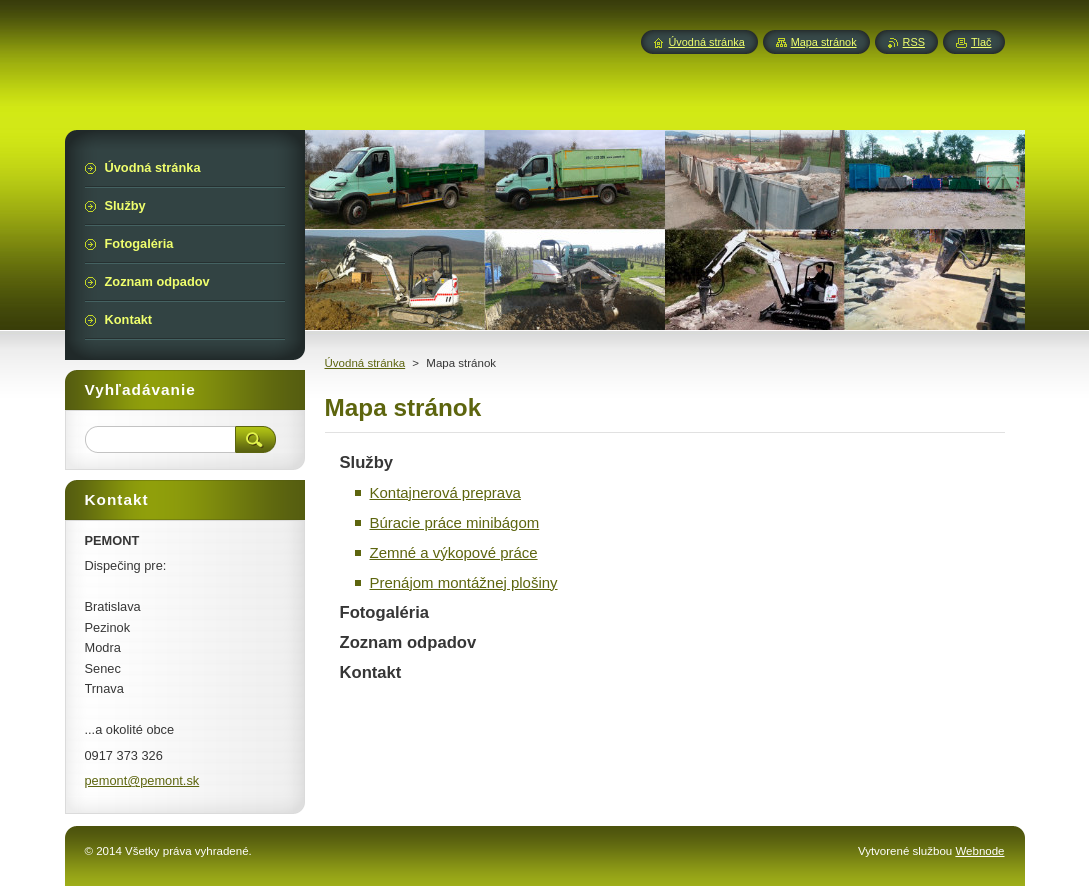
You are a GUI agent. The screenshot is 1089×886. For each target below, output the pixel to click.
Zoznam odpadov (408, 642)
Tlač (981, 42)
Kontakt (371, 672)
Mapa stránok (824, 42)
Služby (367, 462)
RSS (914, 42)
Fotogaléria (385, 612)
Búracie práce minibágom (455, 522)
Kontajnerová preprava (445, 492)
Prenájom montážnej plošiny (464, 582)
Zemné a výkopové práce (454, 552)
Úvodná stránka (365, 363)
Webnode (979, 851)
